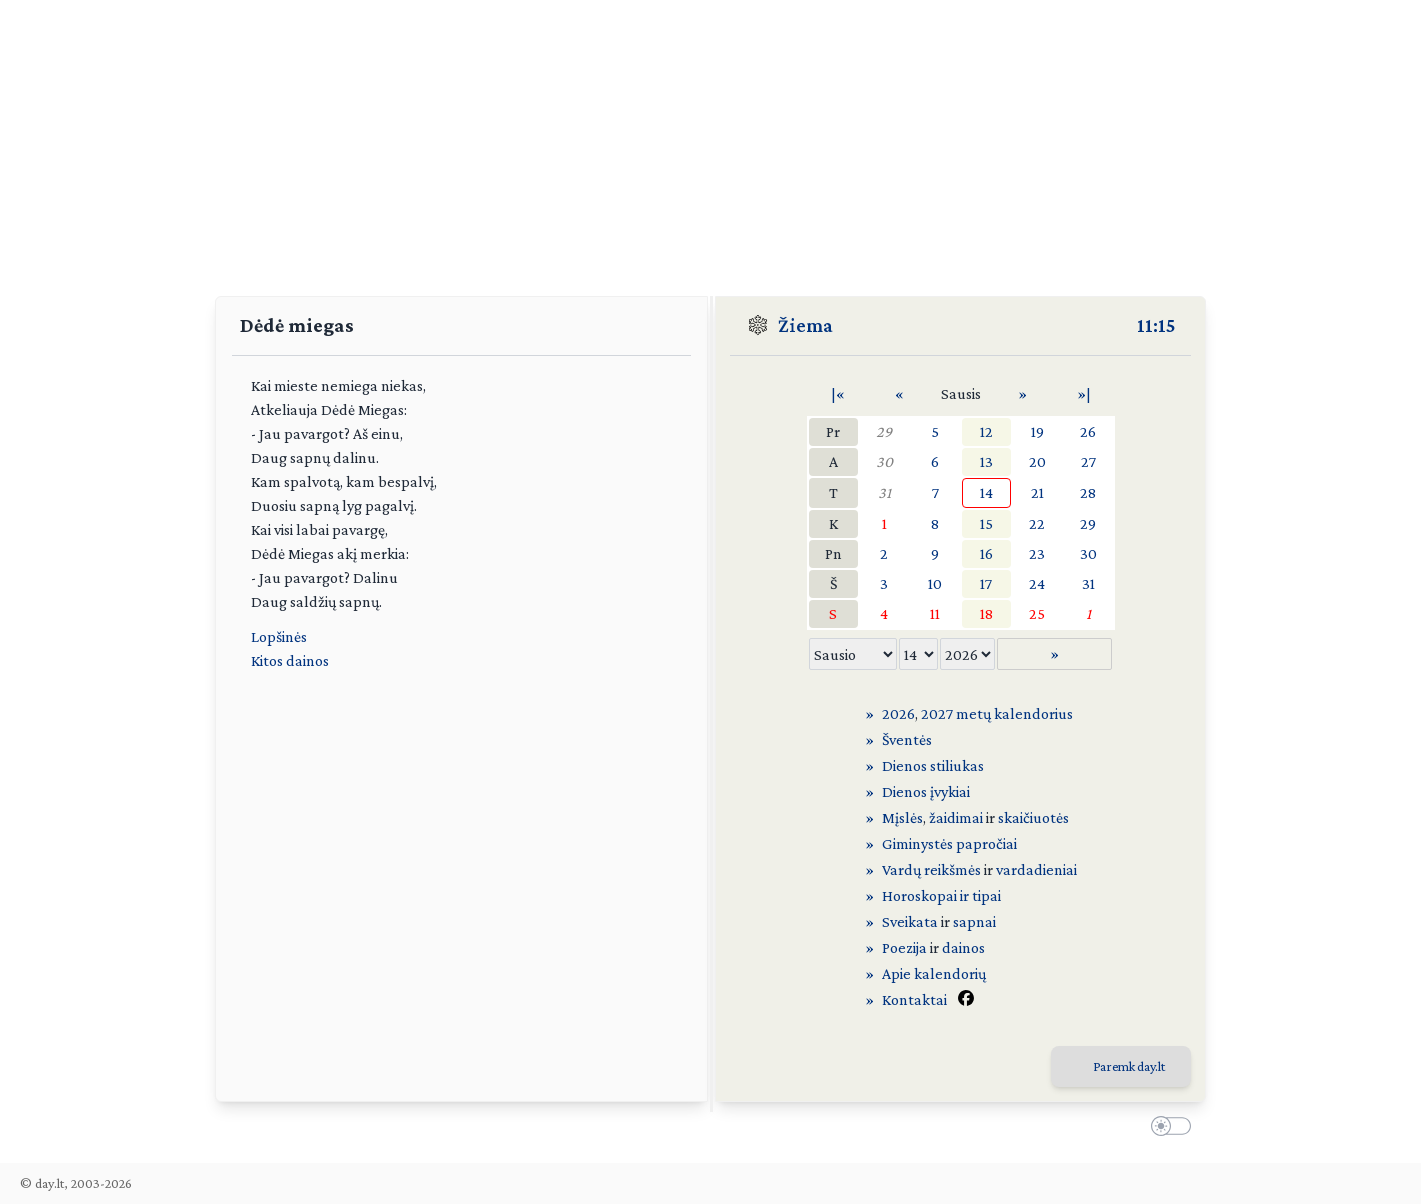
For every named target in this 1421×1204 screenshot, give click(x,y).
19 (1037, 431)
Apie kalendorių (934, 973)
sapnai (974, 921)
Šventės (907, 739)
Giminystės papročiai (949, 843)
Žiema (805, 325)
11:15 (1156, 325)
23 (1037, 553)
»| (1084, 393)
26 (1088, 431)
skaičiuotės (1033, 817)
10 (935, 583)
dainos (963, 947)
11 (935, 613)
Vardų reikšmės (931, 869)
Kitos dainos (290, 660)
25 (1037, 613)
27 (1088, 461)
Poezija (904, 947)
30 (884, 461)
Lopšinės (279, 636)
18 (986, 613)
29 (884, 431)
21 (1037, 492)
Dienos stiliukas (933, 765)
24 (1037, 583)
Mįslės (902, 817)
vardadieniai (1036, 869)
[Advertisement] (711, 140)
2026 (898, 713)
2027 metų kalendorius (997, 713)
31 (884, 492)
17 (986, 583)
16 (986, 553)
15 (986, 523)
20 (1037, 461)
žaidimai (956, 817)
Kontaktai (914, 999)
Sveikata (910, 921)
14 (986, 492)
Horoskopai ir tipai (941, 895)
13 (986, 461)
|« (838, 393)
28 (1088, 492)
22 (1037, 523)
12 (986, 431)
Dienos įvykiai (926, 791)
